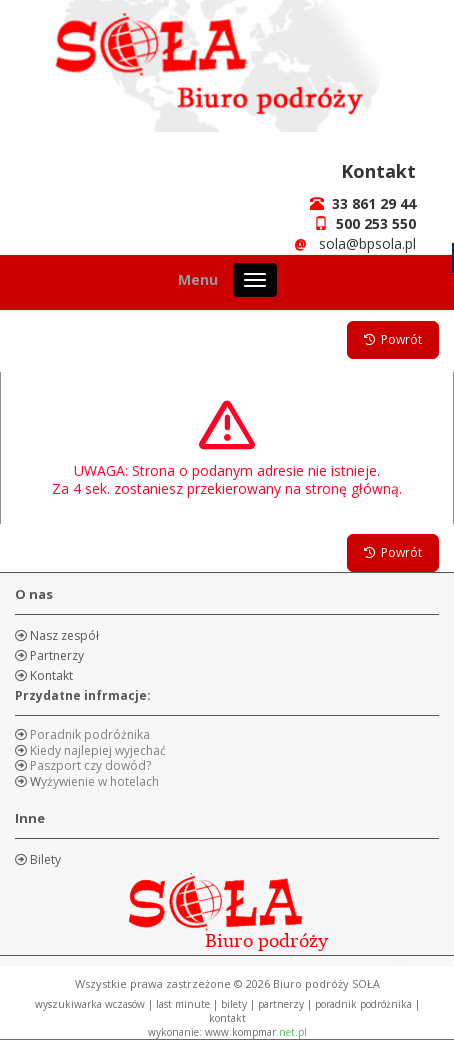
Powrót (393, 339)
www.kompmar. (256, 1032)
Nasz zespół (63, 635)
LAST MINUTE (183, 1004)
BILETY (234, 1004)
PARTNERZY (281, 1004)
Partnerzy (55, 655)
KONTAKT (227, 1018)
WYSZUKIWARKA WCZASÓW (90, 1004)
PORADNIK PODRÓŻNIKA (363, 1004)
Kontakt (50, 675)
